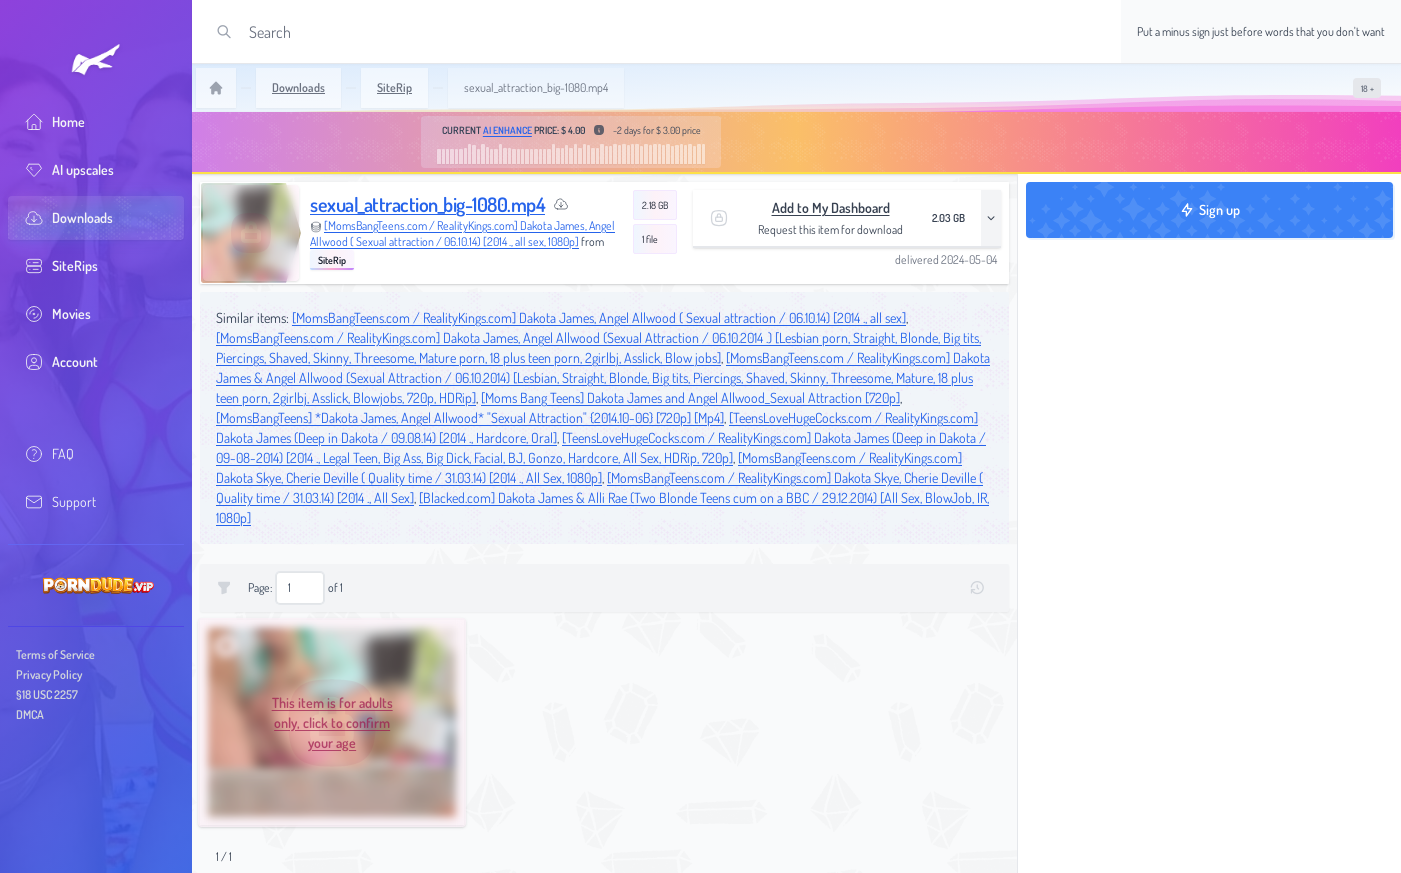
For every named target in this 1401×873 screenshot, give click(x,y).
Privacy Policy (49, 674)
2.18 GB (655, 205)
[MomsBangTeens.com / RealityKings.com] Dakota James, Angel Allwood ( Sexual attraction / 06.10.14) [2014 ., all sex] (599, 317)
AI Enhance (507, 130)
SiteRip (332, 260)
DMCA (30, 714)
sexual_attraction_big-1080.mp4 (427, 204)
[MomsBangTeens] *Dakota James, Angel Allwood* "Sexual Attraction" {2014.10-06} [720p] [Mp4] (470, 417)
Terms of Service (55, 654)
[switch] (1367, 88)
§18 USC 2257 (47, 694)
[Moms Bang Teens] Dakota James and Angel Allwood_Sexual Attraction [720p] (690, 397)
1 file (650, 239)
